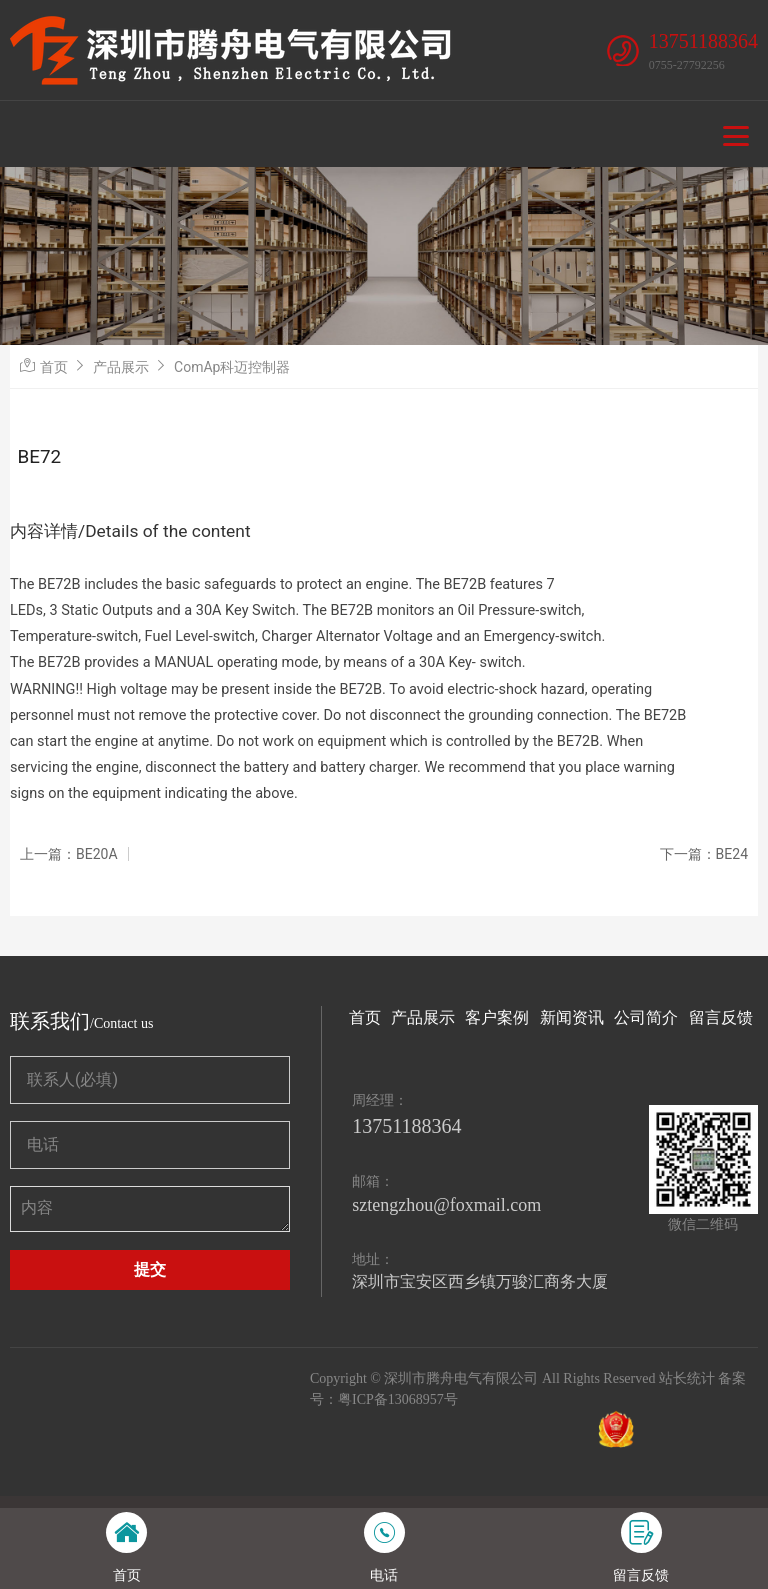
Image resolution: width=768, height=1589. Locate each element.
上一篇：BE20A (69, 854)
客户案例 (497, 1017)
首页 (54, 367)
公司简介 (646, 1017)
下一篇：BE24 (704, 854)
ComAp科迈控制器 (232, 367)
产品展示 (121, 367)
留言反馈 (721, 1017)
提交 (150, 1269)
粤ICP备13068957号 (398, 1399)
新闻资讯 (572, 1017)
